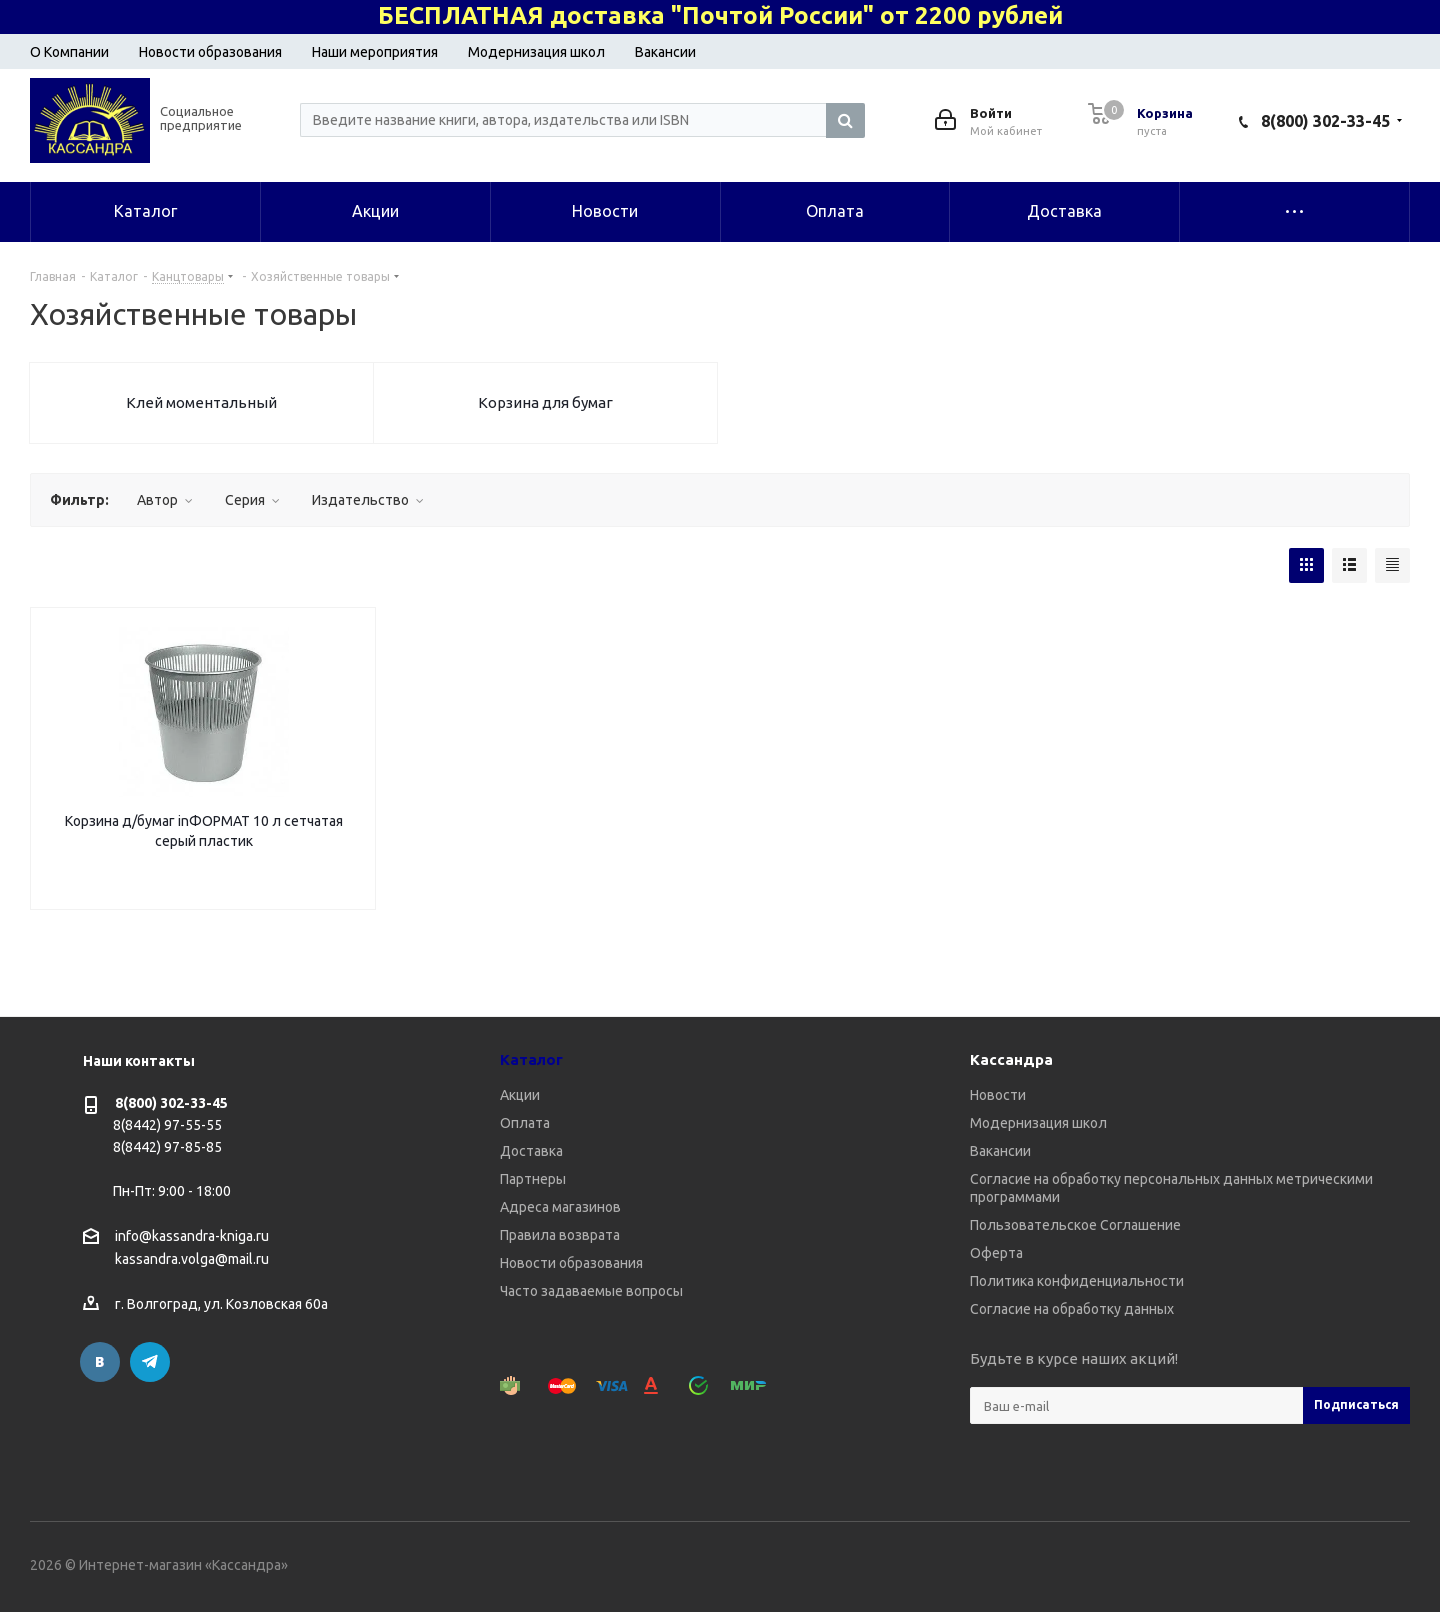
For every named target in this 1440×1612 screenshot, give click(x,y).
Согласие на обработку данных (1072, 1309)
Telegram (150, 1362)
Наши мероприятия (375, 52)
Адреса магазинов (560, 1207)
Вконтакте (100, 1362)
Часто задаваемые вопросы (591, 1291)
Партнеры (533, 1179)
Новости (998, 1095)
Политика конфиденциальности (1077, 1281)
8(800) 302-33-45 (1325, 121)
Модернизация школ (536, 52)
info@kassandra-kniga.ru (192, 1236)
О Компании (69, 52)
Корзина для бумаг (545, 402)
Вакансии (665, 52)
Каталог (531, 1059)
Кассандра (1011, 1059)
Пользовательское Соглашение (1075, 1225)
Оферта (996, 1253)
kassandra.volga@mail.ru (192, 1260)
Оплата (525, 1123)
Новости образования (210, 52)
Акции (520, 1095)
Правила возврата (560, 1235)
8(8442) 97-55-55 (167, 1125)
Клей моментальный (201, 402)
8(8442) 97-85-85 (167, 1147)
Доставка (531, 1151)
